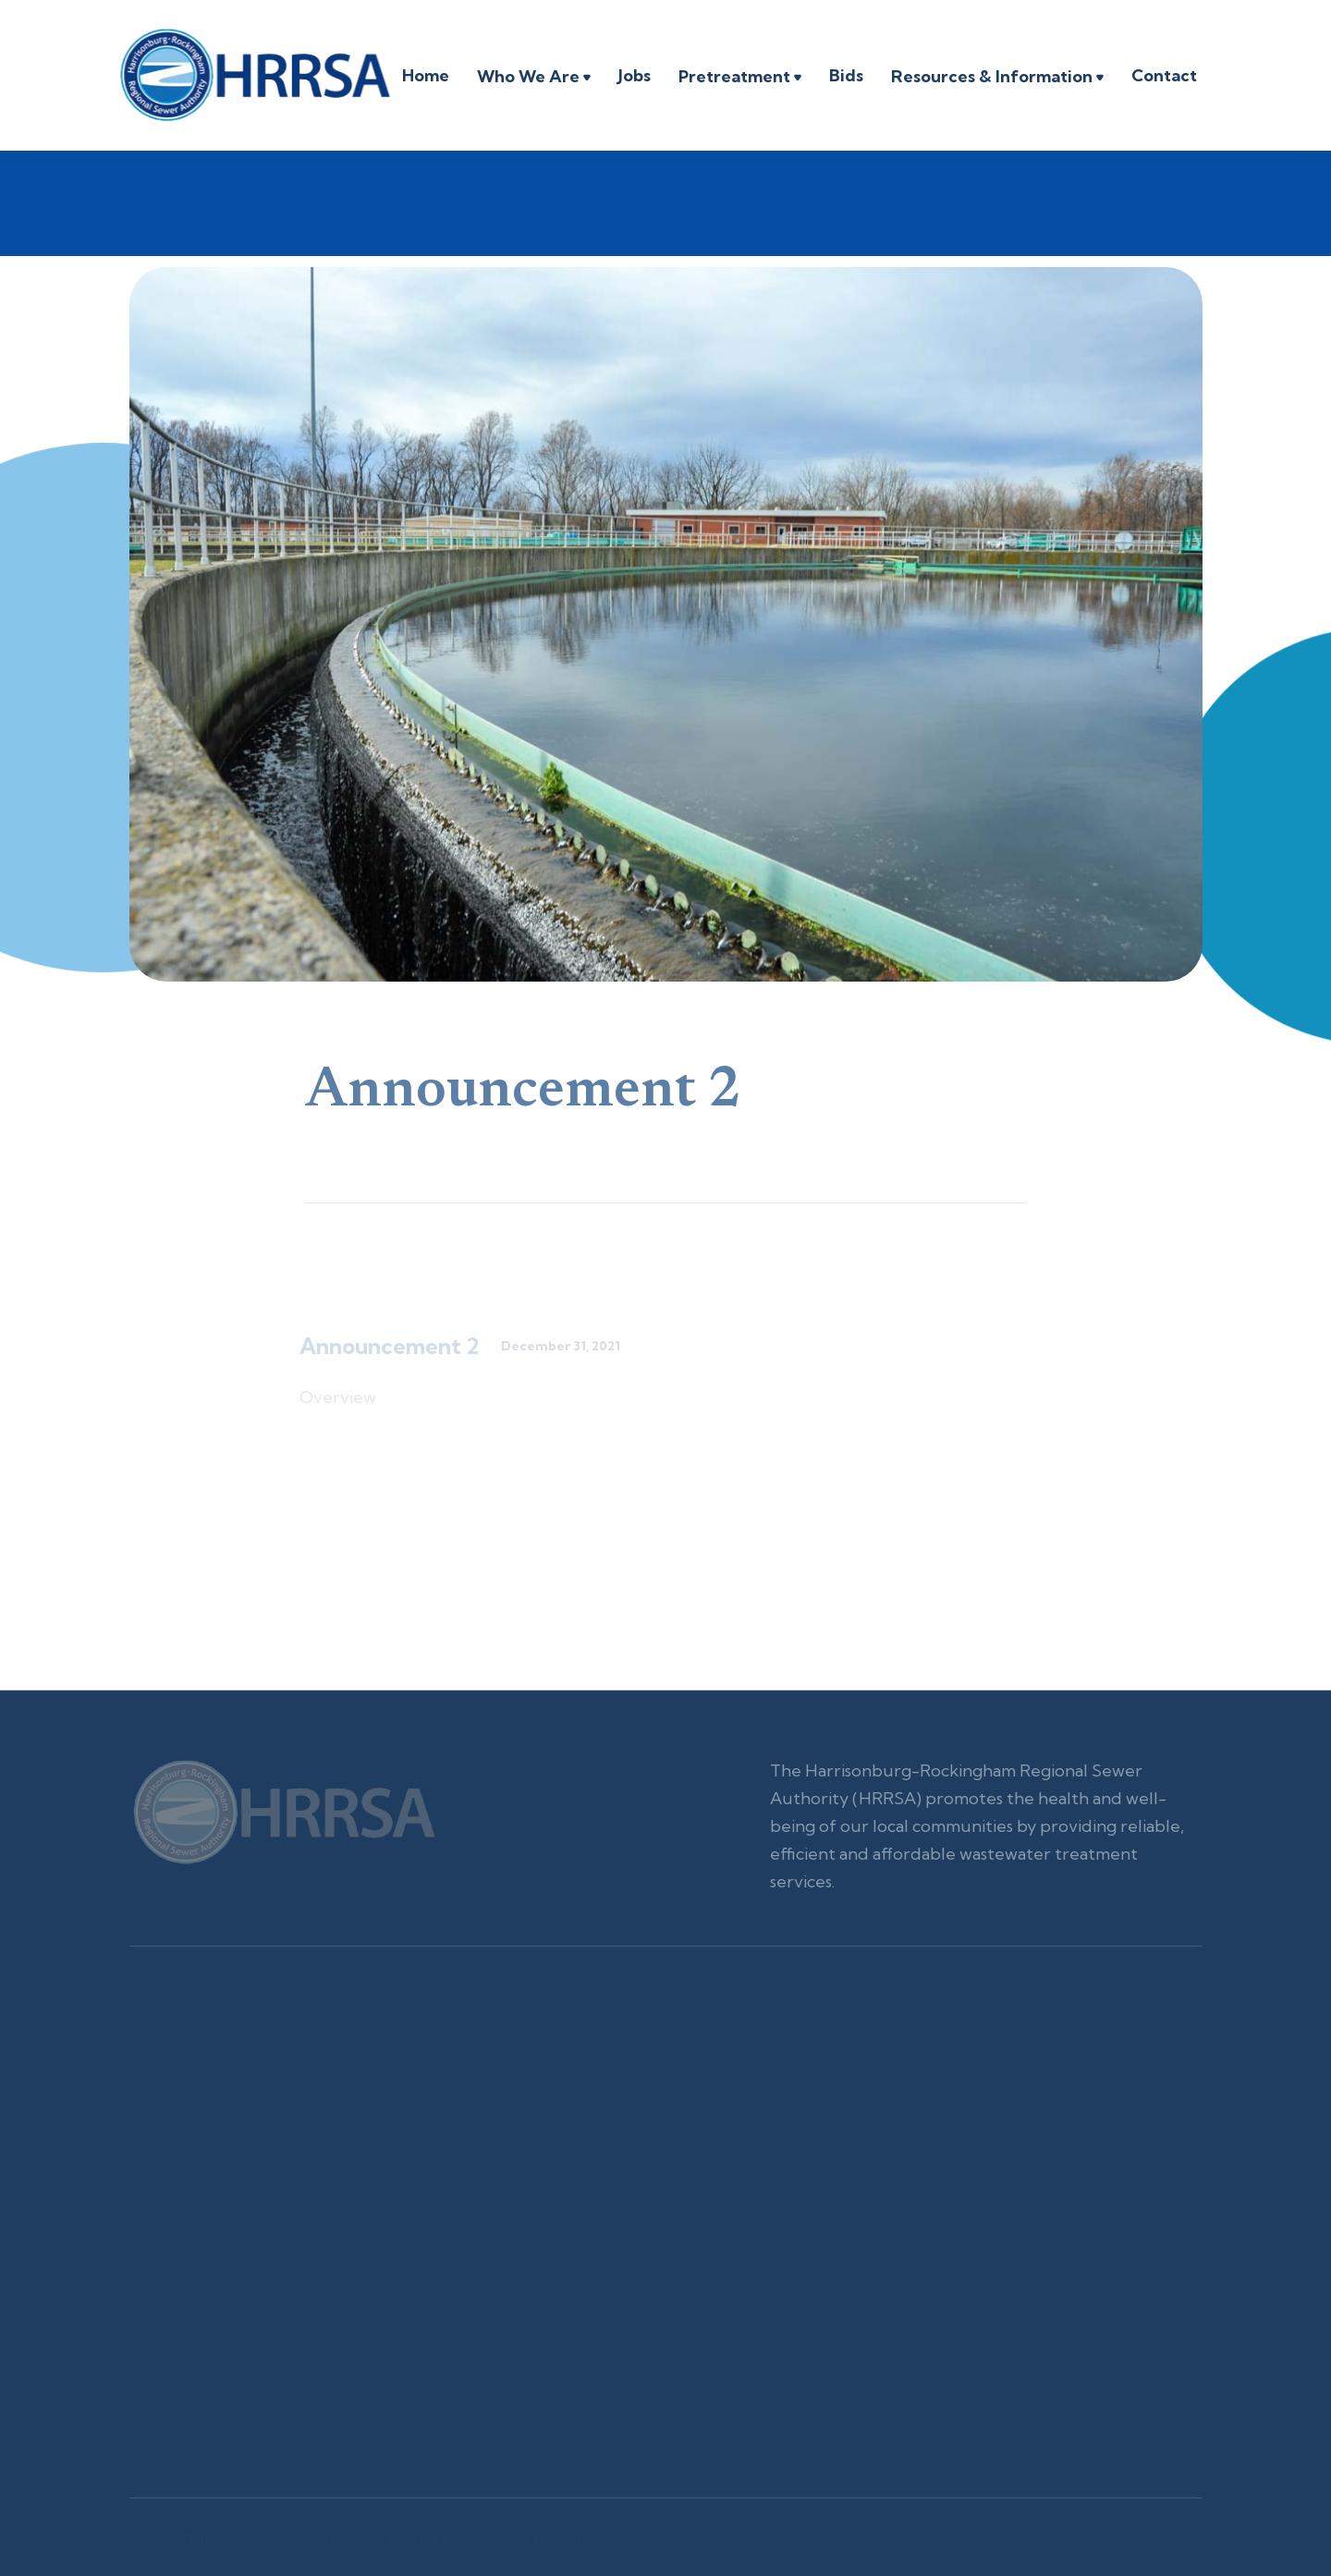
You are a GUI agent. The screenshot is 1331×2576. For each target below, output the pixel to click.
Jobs (634, 75)
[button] (534, 78)
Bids (846, 75)
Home (425, 75)
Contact (1164, 75)
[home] (254, 75)
